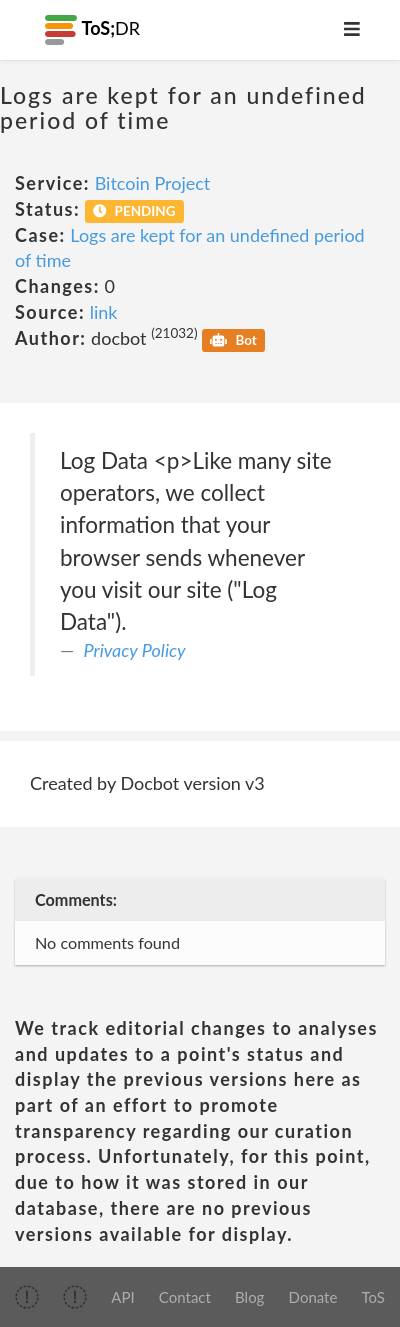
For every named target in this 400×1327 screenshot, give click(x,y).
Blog (249, 1297)
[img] (27, 1297)
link (104, 312)
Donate (313, 1297)
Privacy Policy (135, 650)
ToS (373, 1297)
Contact (185, 1297)
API (122, 1297)
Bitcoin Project (153, 183)
